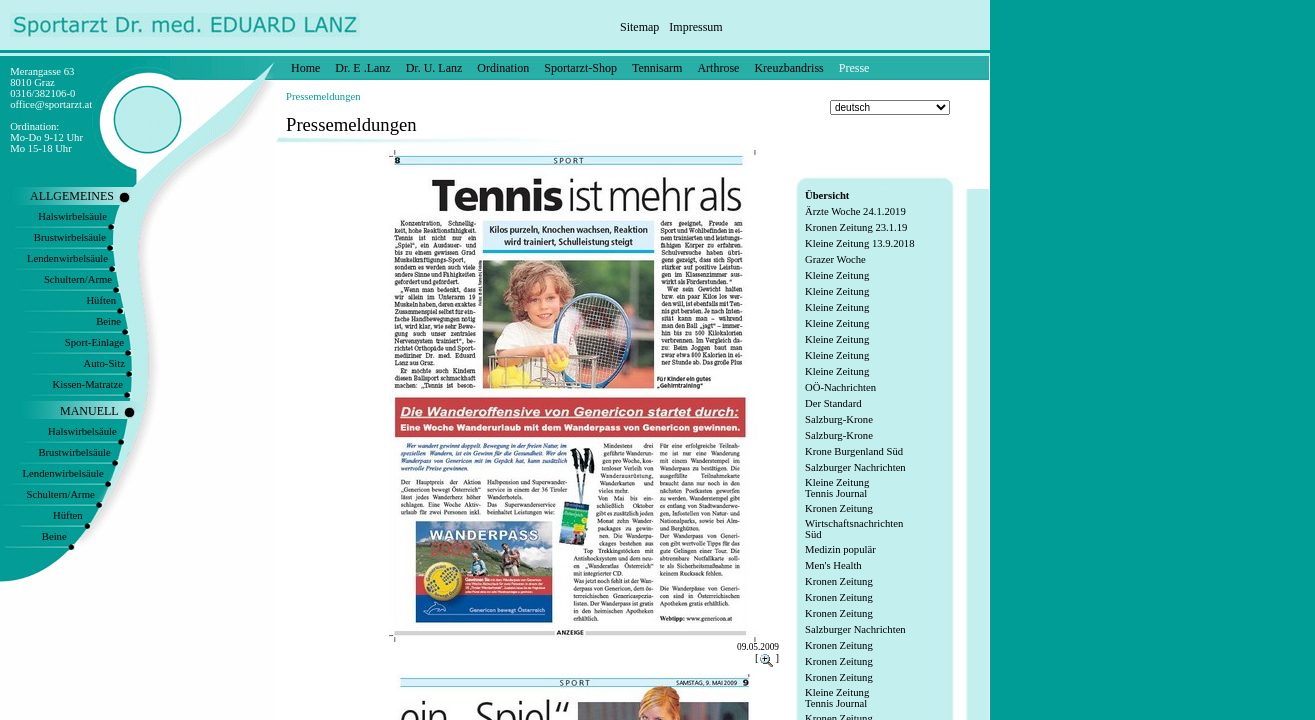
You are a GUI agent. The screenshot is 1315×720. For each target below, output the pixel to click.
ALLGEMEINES (72, 196)
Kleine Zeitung (837, 275)
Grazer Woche (835, 259)
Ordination (503, 68)
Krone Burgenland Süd (854, 451)
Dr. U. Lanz (434, 68)
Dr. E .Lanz (362, 68)
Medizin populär (840, 549)
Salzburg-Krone (839, 419)
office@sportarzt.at (51, 104)
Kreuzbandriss (788, 68)
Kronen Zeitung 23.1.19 (856, 227)
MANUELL (89, 411)
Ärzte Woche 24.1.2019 (855, 211)
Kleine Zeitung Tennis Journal (837, 488)
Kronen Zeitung (839, 508)
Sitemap (639, 27)
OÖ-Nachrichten (840, 387)
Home (305, 68)
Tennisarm (657, 68)
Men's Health (833, 565)
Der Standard (833, 403)
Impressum (695, 27)
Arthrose (718, 68)
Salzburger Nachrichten (855, 467)
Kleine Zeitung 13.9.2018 (860, 243)
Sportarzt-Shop (580, 68)
